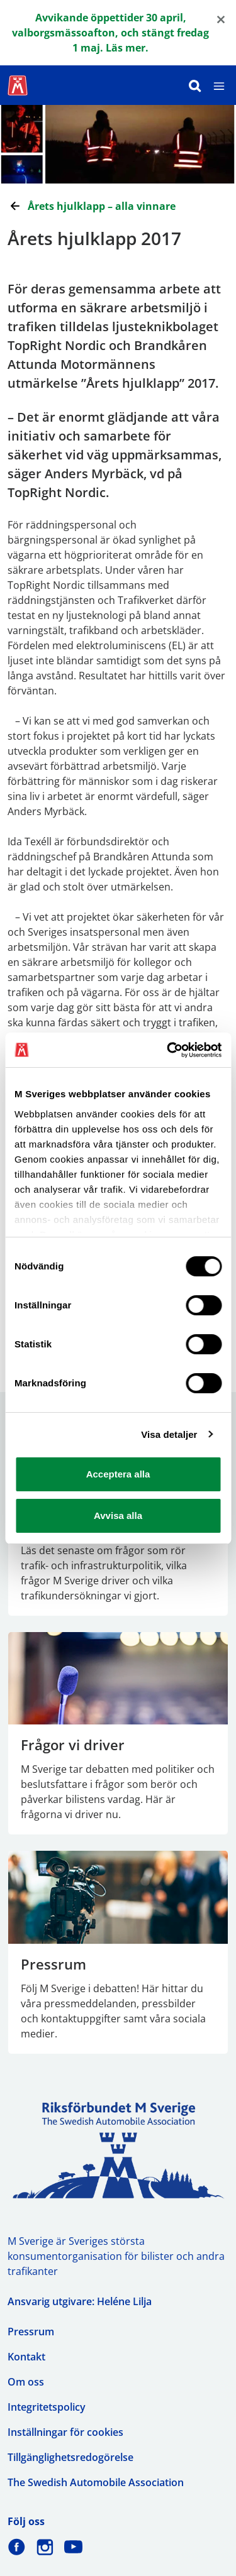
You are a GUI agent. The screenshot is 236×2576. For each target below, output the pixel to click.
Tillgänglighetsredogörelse (70, 2457)
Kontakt (26, 2357)
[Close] (221, 18)
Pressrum (31, 2331)
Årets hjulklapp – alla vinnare (102, 206)
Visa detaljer (169, 1434)
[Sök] (195, 85)
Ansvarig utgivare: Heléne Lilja (80, 2301)
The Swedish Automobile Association (96, 2482)
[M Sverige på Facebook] (17, 2547)
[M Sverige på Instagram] (45, 2547)
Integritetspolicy (47, 2407)
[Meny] (219, 85)
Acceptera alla (118, 1474)
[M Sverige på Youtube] (73, 2547)
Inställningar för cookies (65, 2432)
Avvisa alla (118, 1515)
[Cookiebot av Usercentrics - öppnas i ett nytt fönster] (168, 1050)
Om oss (26, 2382)
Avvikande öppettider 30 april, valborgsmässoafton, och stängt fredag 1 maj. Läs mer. (110, 33)
